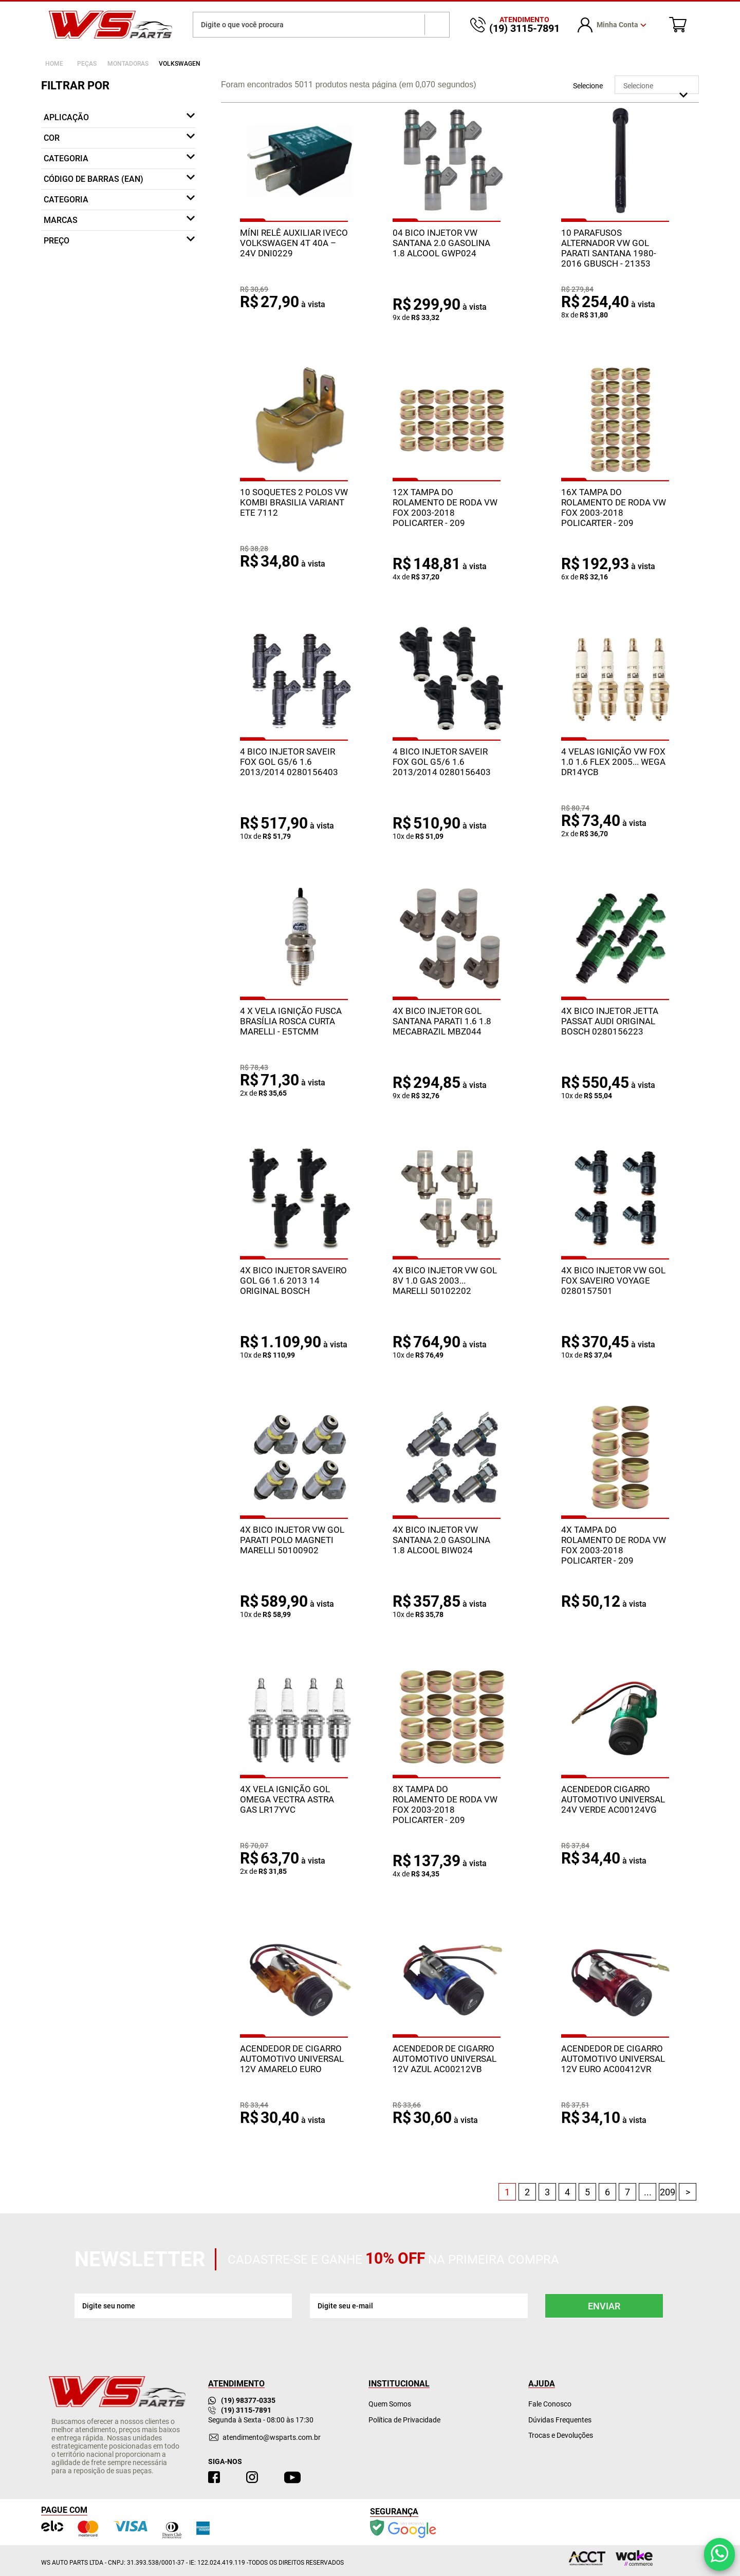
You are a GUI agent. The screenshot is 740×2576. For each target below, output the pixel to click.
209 (667, 2192)
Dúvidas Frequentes (559, 2420)
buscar (437, 24)
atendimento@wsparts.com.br (272, 2437)
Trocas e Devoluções (560, 2435)
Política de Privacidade (404, 2420)
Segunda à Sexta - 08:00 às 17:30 (260, 2420)
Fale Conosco (549, 2404)
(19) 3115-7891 (239, 2410)
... (648, 2192)
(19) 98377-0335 (241, 2400)
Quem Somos (389, 2404)
